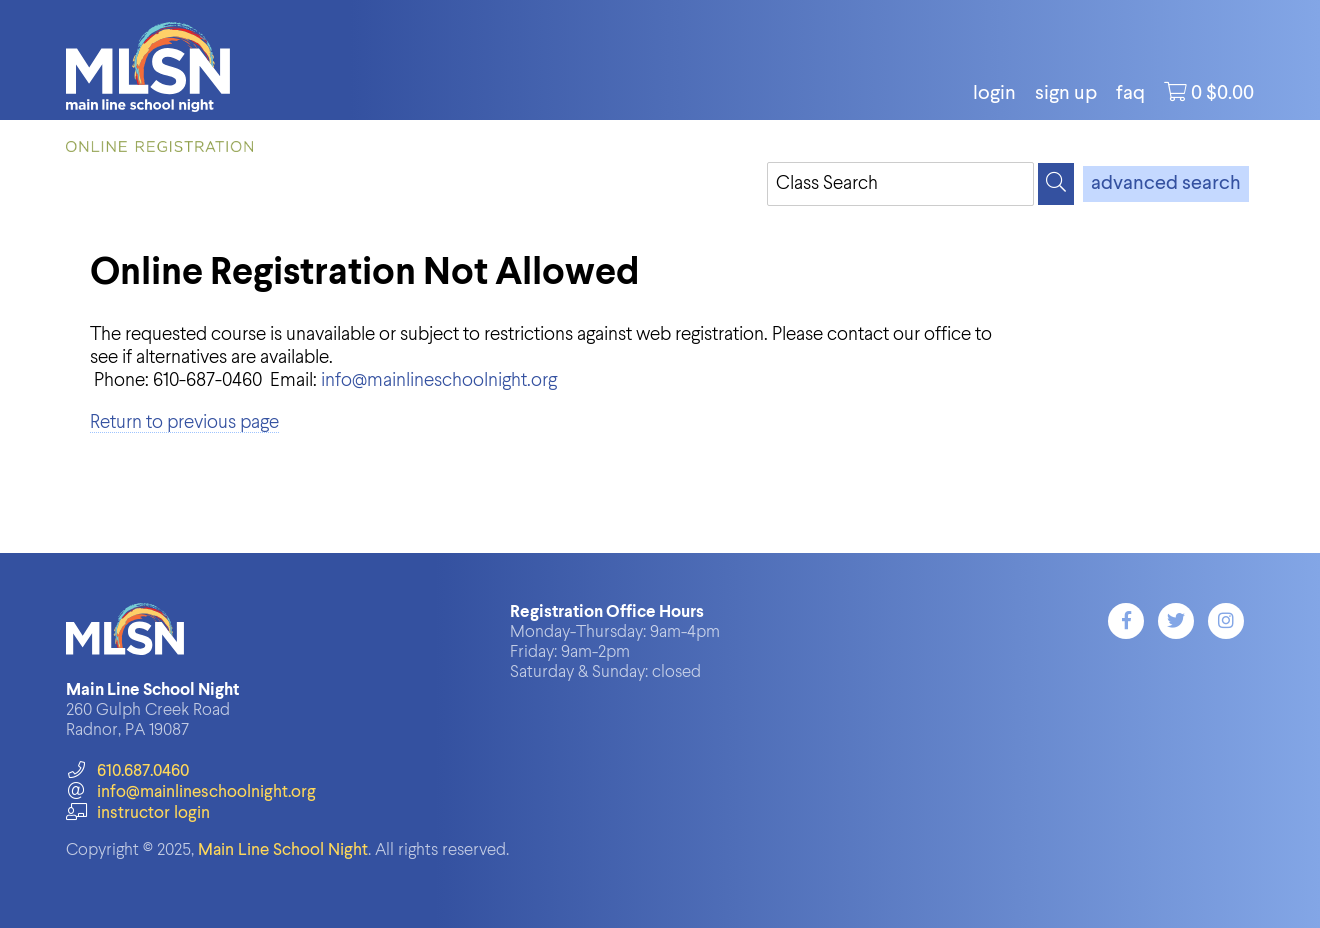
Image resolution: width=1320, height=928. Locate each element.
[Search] (1056, 184)
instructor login (138, 813)
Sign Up (1066, 94)
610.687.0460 (127, 771)
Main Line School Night (283, 850)
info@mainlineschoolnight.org (439, 380)
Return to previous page (184, 422)
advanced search (1166, 184)
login (994, 94)
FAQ (1130, 94)
